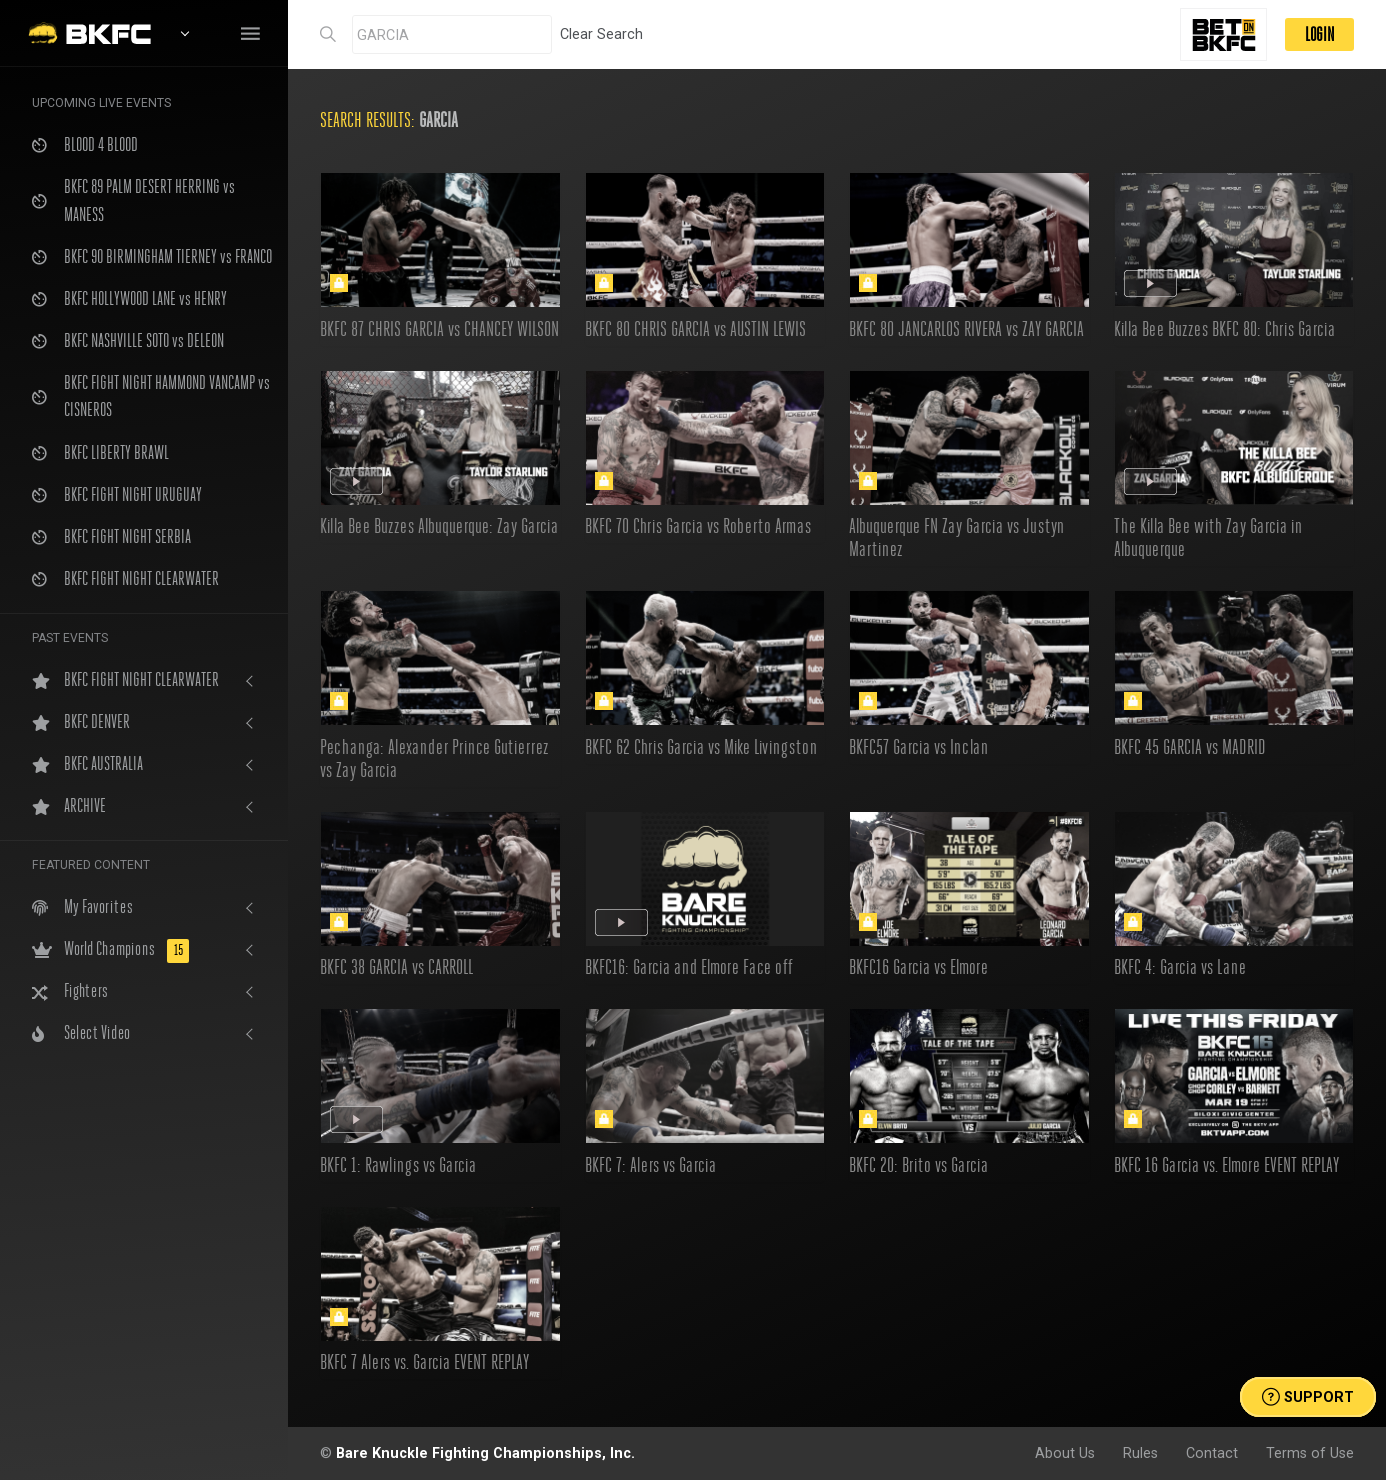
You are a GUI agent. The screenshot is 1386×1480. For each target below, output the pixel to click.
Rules (1140, 1453)
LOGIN (1319, 34)
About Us (1065, 1453)
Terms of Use (1310, 1453)
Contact (1212, 1453)
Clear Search (601, 34)
